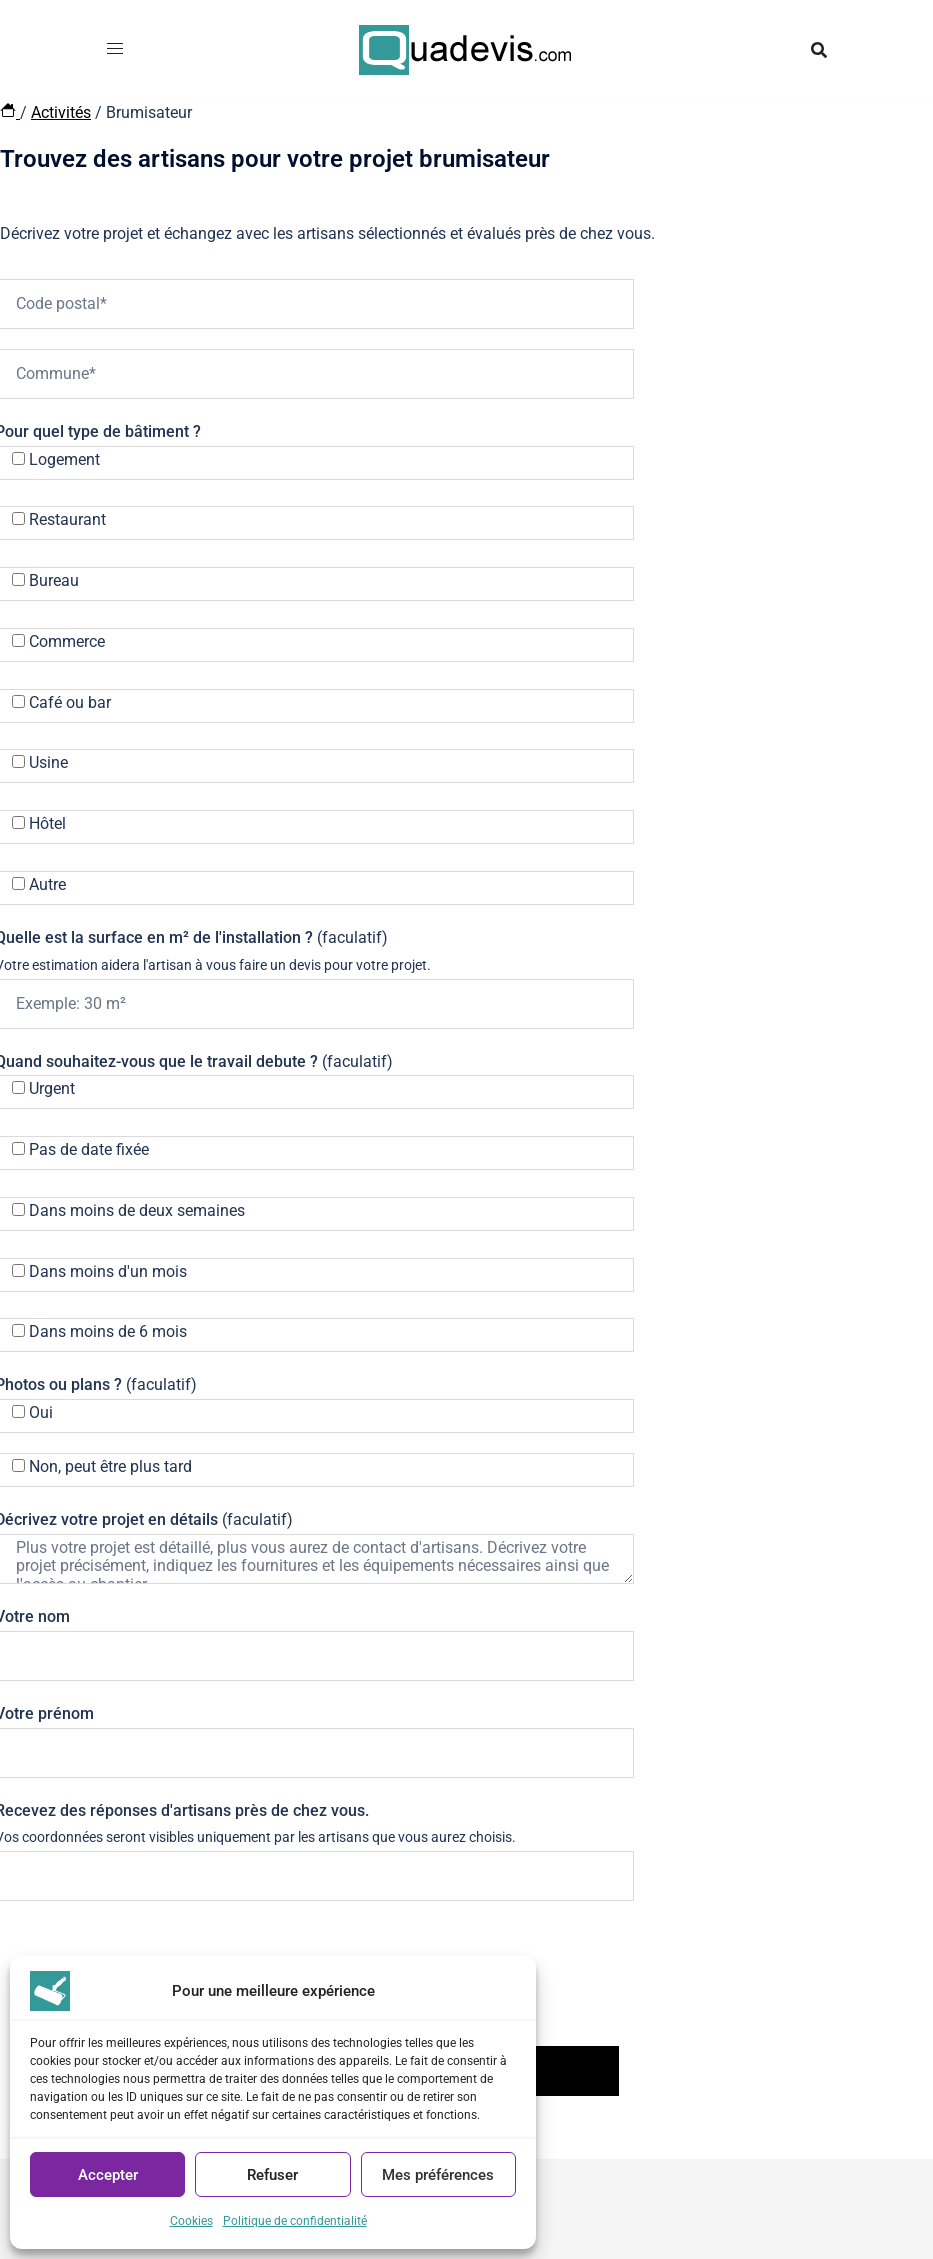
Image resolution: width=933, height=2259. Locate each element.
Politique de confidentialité (295, 2221)
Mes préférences (438, 2175)
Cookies (191, 2221)
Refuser (272, 2175)
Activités (61, 112)
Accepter (108, 2175)
